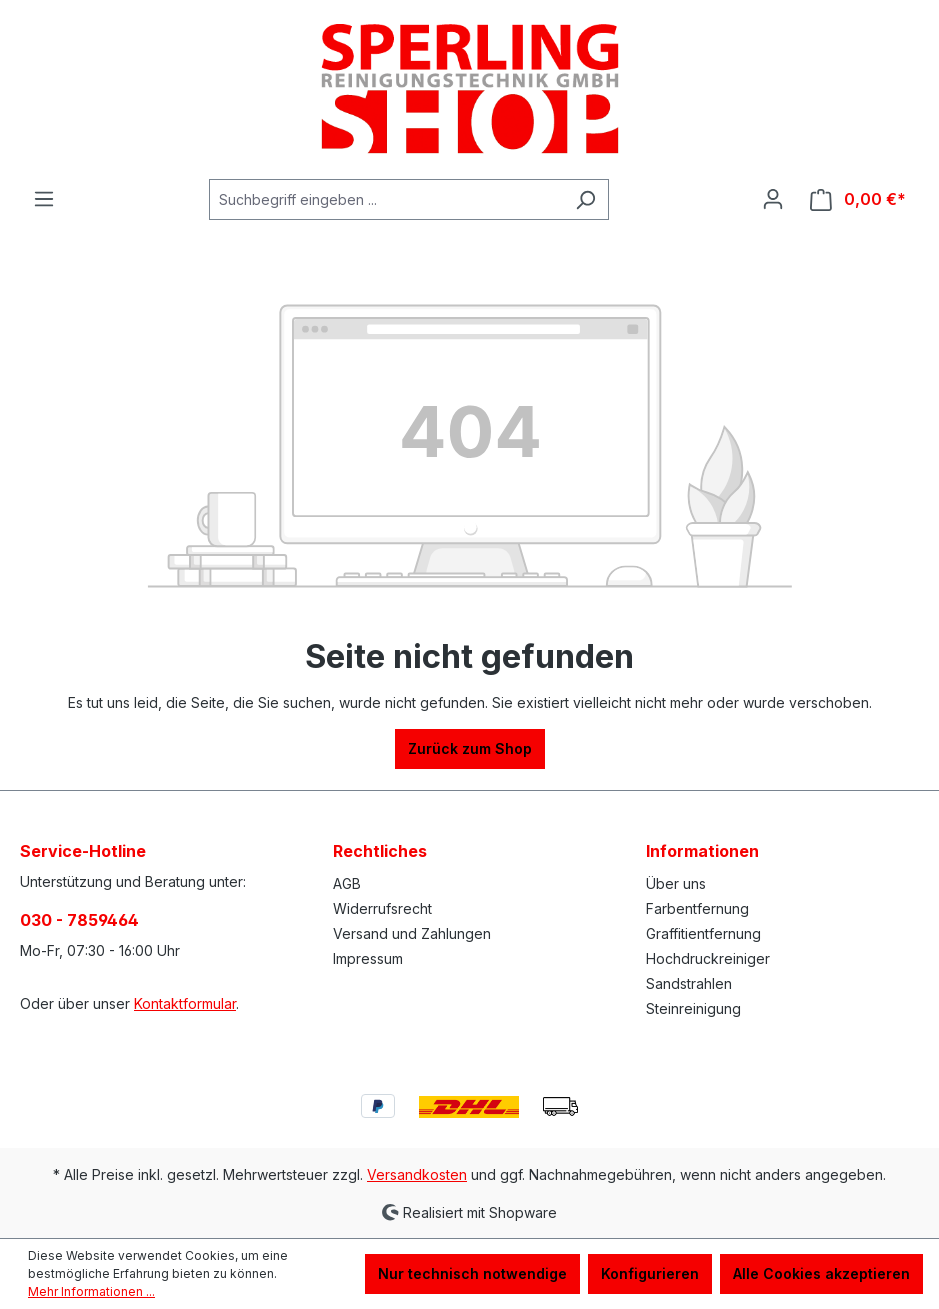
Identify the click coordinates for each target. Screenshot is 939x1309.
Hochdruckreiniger (708, 958)
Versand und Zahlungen (412, 933)
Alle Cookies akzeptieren (821, 1273)
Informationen (702, 851)
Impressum (368, 958)
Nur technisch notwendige (472, 1273)
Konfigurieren (650, 1273)
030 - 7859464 (79, 920)
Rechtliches (380, 851)
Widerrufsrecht (382, 908)
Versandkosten (417, 1174)
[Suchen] (585, 199)
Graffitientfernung (703, 933)
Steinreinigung (693, 1008)
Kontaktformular (185, 1003)
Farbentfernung (697, 908)
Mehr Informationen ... (91, 1291)
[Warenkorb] (858, 199)
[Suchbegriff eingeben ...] (386, 199)
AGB (347, 883)
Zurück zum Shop (470, 748)
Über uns (676, 883)
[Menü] (44, 199)
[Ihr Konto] (773, 199)
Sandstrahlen (689, 983)
